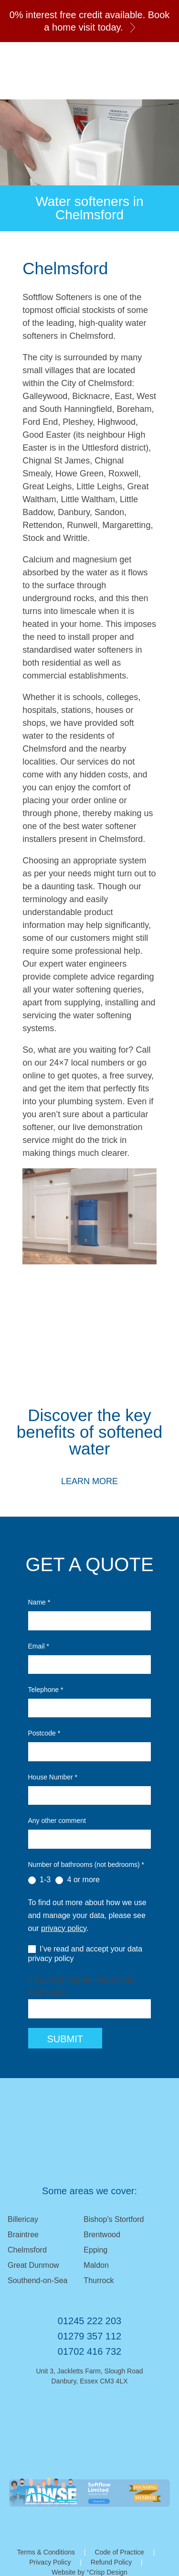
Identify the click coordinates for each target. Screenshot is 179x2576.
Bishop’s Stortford (114, 2219)
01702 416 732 (89, 2351)
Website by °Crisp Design (89, 2572)
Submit (65, 2039)
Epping (95, 2250)
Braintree (23, 2235)
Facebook (106, 2417)
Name (39, 1602)
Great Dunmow (33, 2265)
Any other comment (57, 1820)
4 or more (77, 1879)
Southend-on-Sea (37, 2280)
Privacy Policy (50, 2562)
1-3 (39, 1879)
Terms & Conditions (46, 2552)
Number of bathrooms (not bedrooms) (86, 1864)
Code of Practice (119, 2552)
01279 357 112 (89, 2336)
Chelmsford (27, 2250)
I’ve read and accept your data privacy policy (85, 1954)
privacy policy (63, 1928)
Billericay (23, 2219)
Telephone (45, 1689)
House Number (53, 1777)
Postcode (44, 1733)
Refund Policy (111, 2562)
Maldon (96, 2265)
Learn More (89, 1481)
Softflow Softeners (46, 71)
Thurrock (99, 2280)
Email (138, 78)
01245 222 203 (161, 78)
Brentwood (102, 2235)
